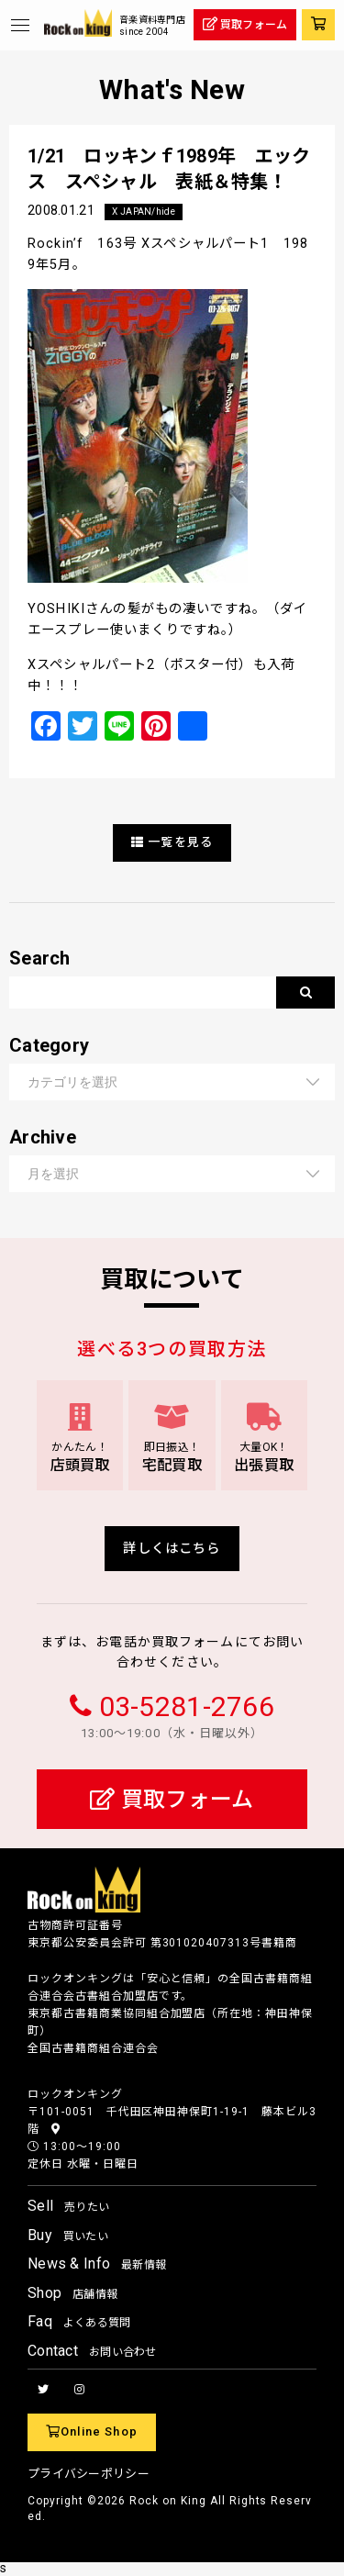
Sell (68, 2205)
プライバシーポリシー (89, 2474)
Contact (92, 2350)
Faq (79, 2321)
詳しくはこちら (171, 1548)
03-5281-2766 (186, 1706)
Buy (68, 2235)
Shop (72, 2293)
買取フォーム (171, 1799)
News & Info (97, 2263)
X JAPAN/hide (143, 211)
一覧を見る (172, 842)
